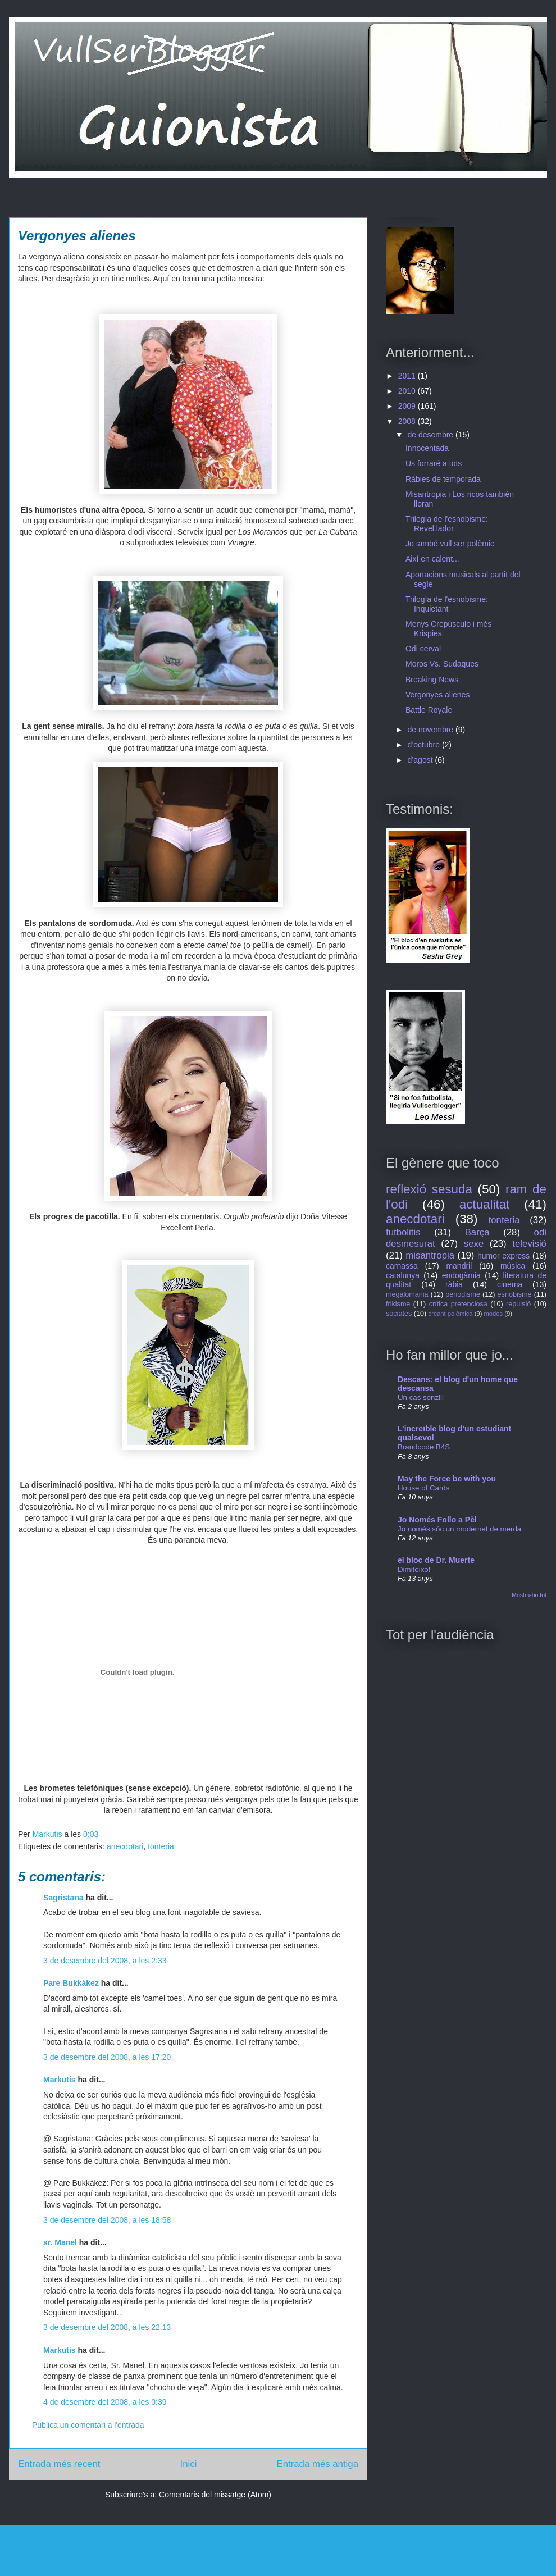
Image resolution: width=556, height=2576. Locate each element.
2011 (408, 375)
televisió (529, 1243)
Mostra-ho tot (529, 1595)
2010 (408, 390)
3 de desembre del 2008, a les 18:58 (107, 2219)
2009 (408, 406)
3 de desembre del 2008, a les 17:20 (107, 2057)
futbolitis (403, 1232)
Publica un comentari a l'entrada (88, 2424)
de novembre (431, 729)
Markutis (59, 2079)
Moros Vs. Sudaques (441, 663)
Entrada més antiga (317, 2464)
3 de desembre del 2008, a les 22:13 (107, 2327)
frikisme (398, 1304)
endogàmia (461, 1275)
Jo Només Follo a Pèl (437, 1519)
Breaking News (431, 679)
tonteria (161, 1846)
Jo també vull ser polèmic (449, 543)
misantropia (429, 1255)
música (512, 1265)
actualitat (484, 1204)
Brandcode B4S (424, 1447)
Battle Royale (428, 709)
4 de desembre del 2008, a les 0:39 (105, 2401)
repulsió (518, 1304)
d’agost (421, 759)
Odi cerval (423, 648)
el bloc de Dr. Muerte (436, 1560)
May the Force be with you (447, 1478)
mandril (459, 1265)
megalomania (407, 1294)
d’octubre (424, 744)
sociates (399, 1313)
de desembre (431, 434)
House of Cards (423, 1488)
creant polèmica (451, 1313)
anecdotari (125, 1846)
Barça (477, 1232)
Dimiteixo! (414, 1569)
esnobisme (515, 1294)
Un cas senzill (421, 1397)
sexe (474, 1243)
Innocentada (427, 448)
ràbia (454, 1284)
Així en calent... (432, 558)
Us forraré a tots (433, 463)
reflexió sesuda (429, 1189)
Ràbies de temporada (443, 479)
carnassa (402, 1265)
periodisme (462, 1294)
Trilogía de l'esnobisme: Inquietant (446, 604)
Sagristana (63, 1897)
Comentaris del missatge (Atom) (215, 2494)
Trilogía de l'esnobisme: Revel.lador (446, 523)
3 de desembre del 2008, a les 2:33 (105, 1960)
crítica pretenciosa (458, 1304)
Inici (188, 2464)
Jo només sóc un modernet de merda (459, 1529)
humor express (503, 1255)
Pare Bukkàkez (71, 1982)
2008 (408, 421)
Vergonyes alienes (437, 694)
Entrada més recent (59, 2464)
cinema (509, 1284)
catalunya (403, 1275)
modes (493, 1313)
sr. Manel (60, 2242)
